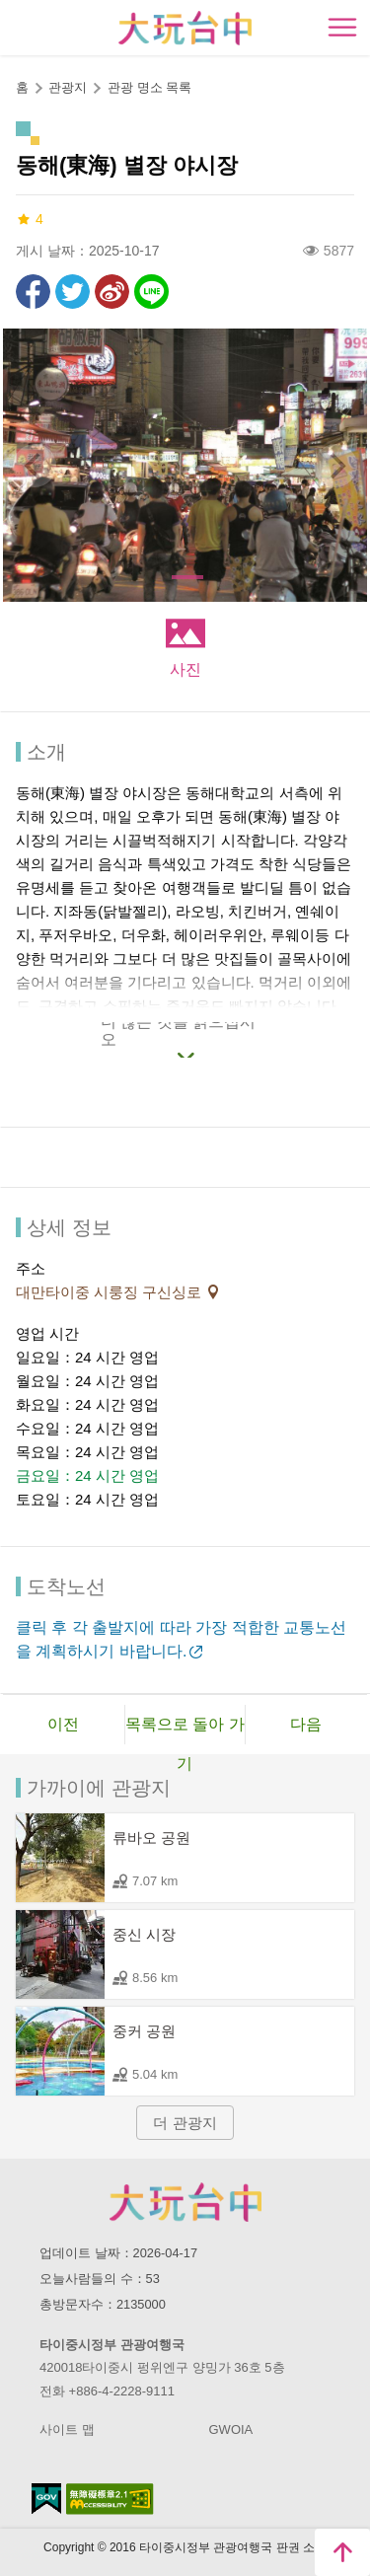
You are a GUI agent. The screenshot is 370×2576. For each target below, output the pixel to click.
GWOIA (231, 2429)
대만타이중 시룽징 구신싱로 (111, 1292)
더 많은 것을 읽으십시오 (178, 1035)
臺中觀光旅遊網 (185, 28)
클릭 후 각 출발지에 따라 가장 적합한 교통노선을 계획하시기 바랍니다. (181, 1639)
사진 (185, 669)
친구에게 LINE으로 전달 (151, 291)
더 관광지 (184, 2122)
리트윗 (72, 291)
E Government (46, 2498)
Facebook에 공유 (33, 291)
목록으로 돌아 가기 (185, 1730)
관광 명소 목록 (149, 87)
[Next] (335, 465)
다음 (306, 1724)
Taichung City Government (185, 2202)
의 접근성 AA (110, 2499)
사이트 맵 (67, 2429)
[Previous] (34, 465)
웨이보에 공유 (112, 291)
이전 (63, 1724)
